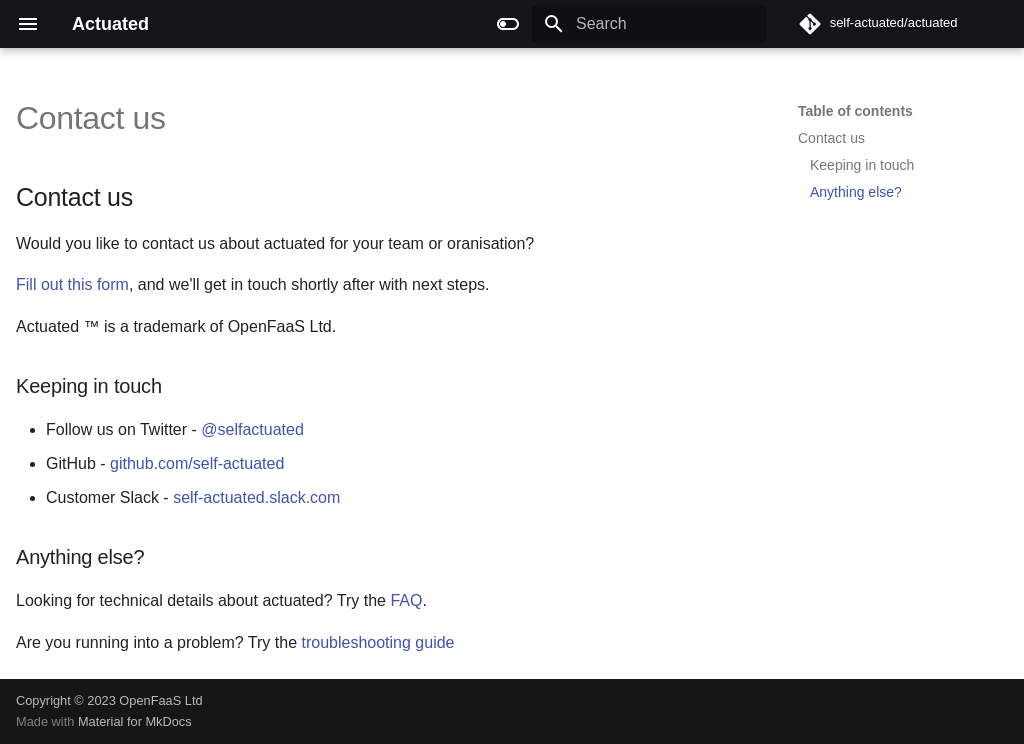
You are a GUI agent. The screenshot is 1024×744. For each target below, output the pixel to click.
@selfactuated (252, 429)
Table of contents (855, 111)
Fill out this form (72, 284)
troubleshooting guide (378, 642)
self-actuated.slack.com (256, 497)
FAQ (406, 600)
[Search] (649, 24)
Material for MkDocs (135, 721)
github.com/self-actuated (197, 463)
